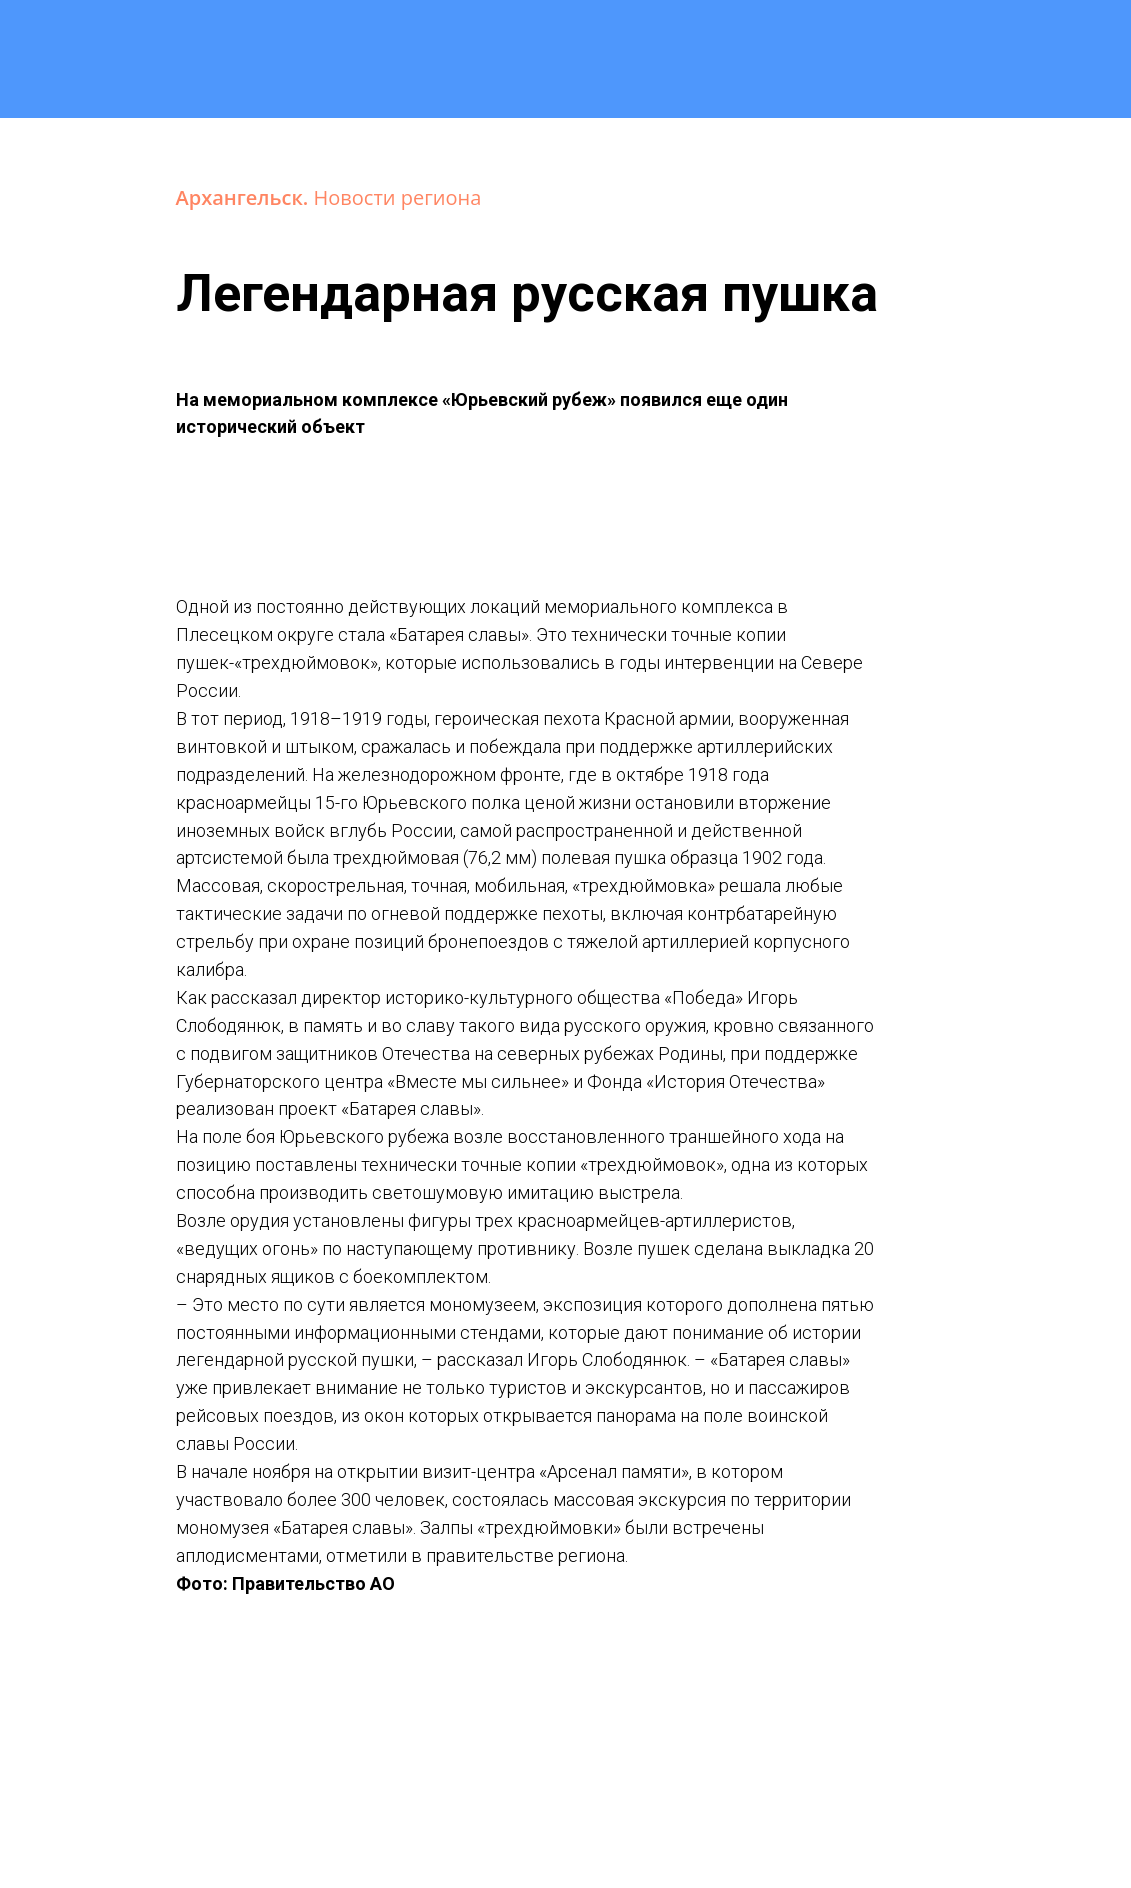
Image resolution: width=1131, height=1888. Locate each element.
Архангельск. (245, 197)
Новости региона (398, 197)
